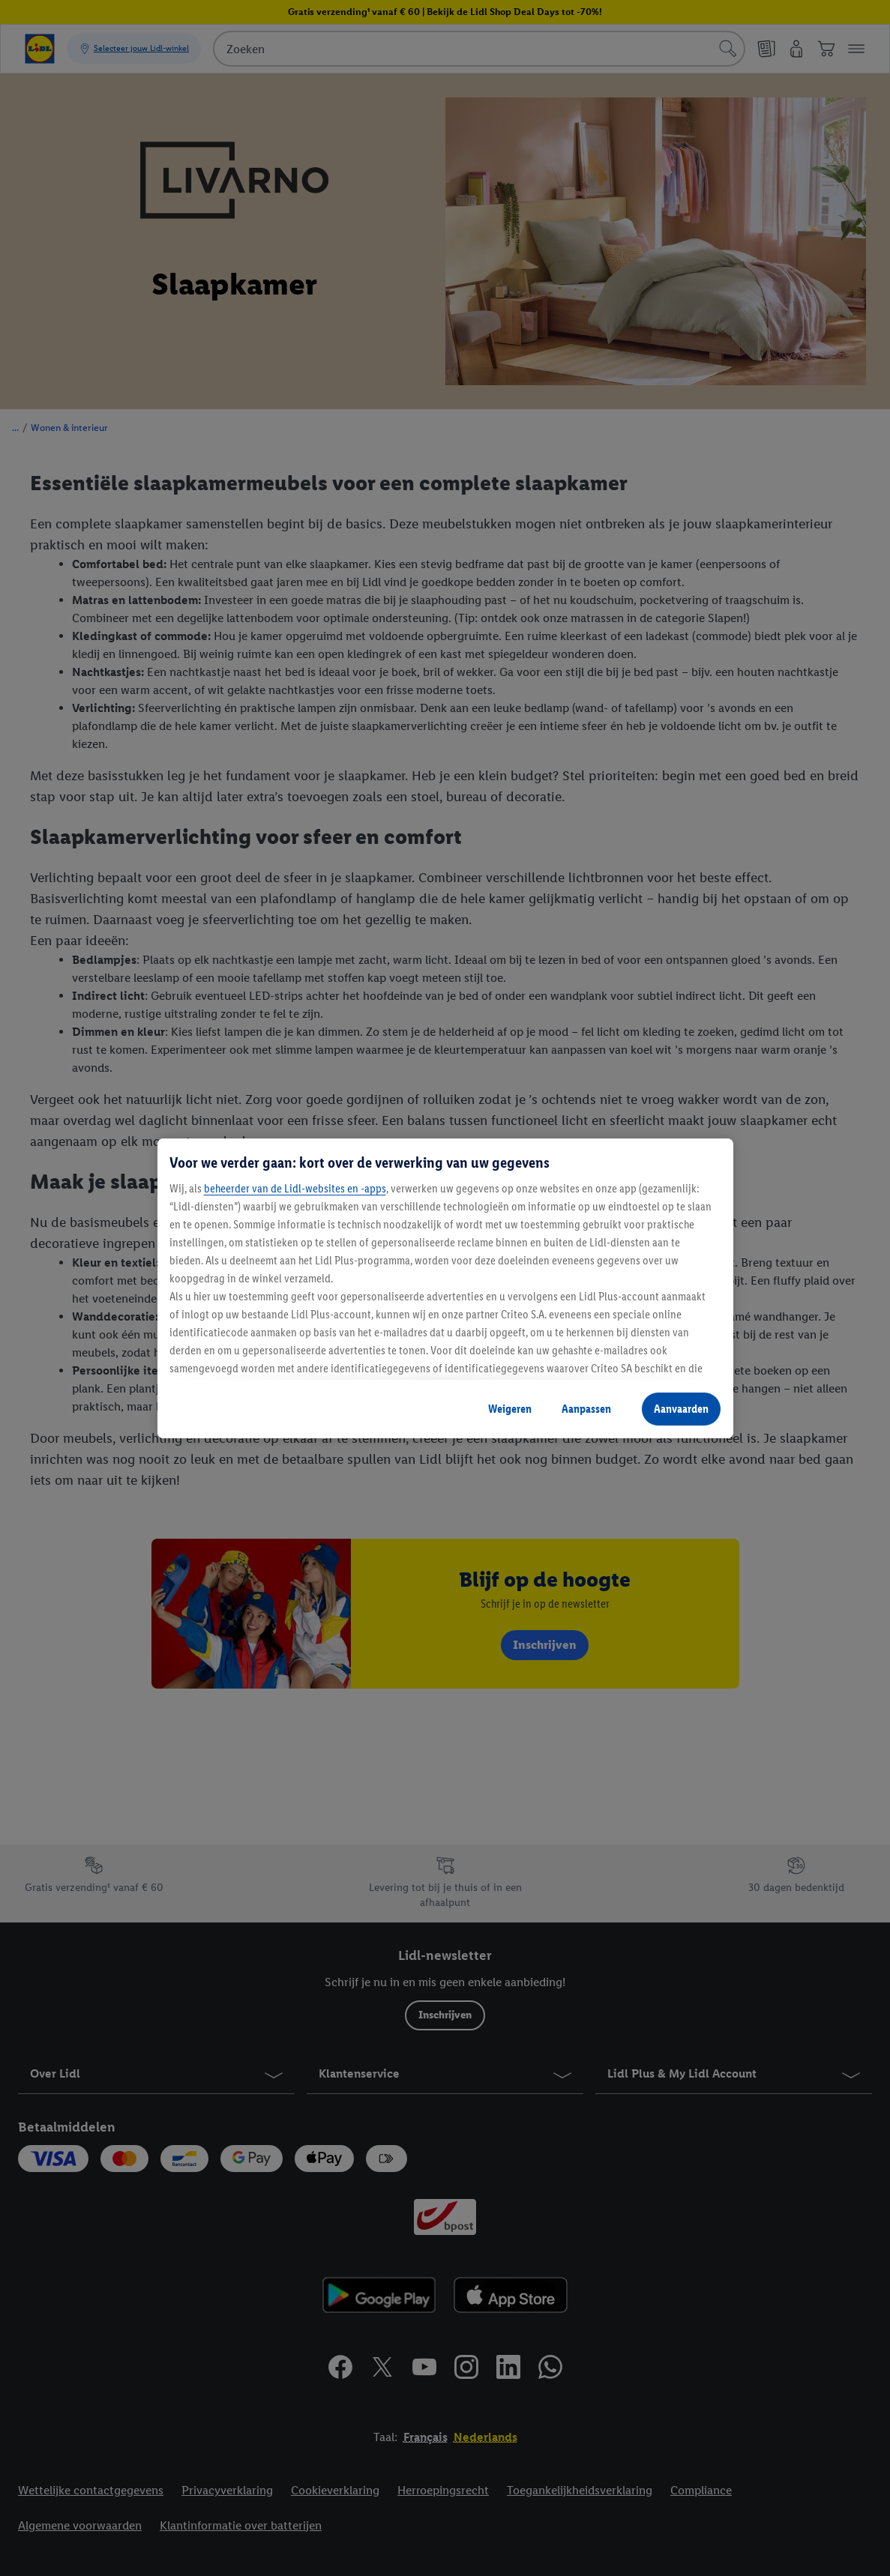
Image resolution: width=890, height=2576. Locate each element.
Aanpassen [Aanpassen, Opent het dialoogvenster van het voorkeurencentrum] (586, 1409)
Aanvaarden (681, 1409)
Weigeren (510, 1409)
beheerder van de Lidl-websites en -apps (295, 1188)
